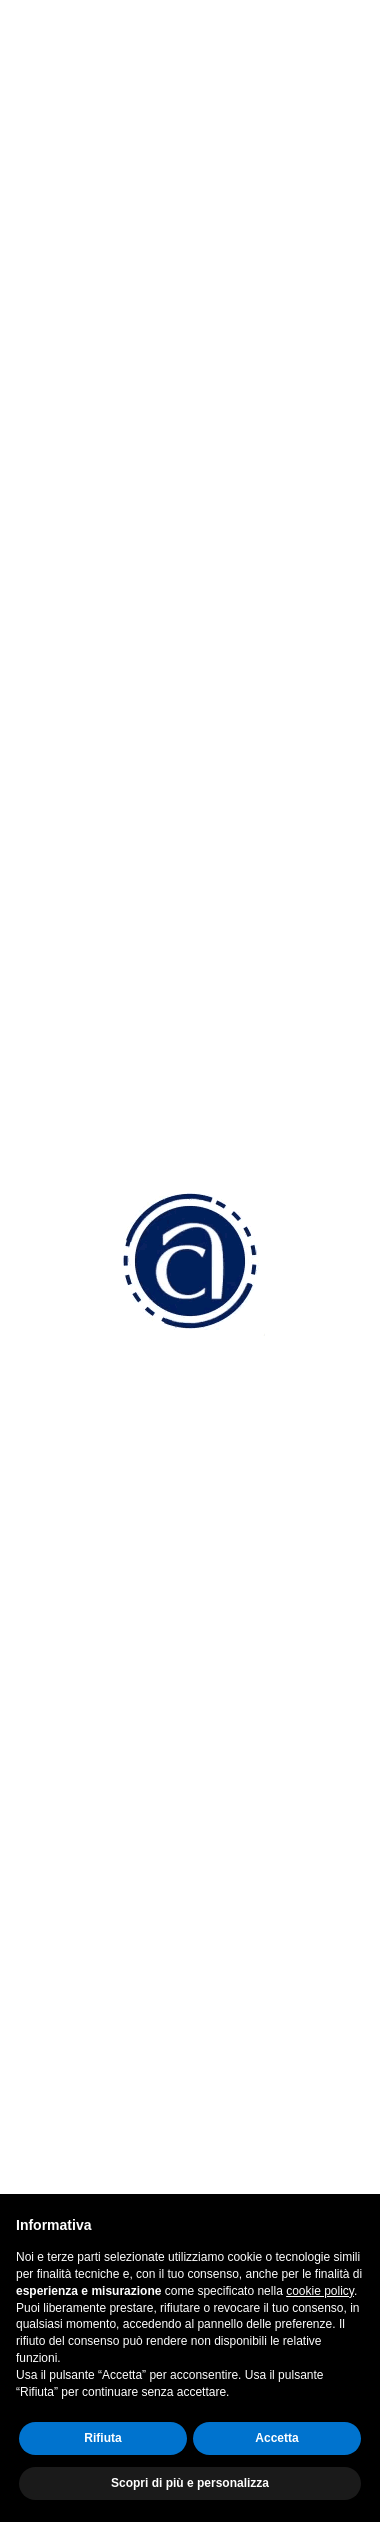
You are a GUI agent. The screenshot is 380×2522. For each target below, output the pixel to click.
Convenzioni (76, 1818)
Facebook (84, 2131)
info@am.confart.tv (133, 1478)
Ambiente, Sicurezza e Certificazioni (161, 1971)
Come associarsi (92, 1844)
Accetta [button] (276, 2438)
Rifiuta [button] (102, 2438)
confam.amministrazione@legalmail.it (201, 1516)
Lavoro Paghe (83, 1918)
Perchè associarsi (95, 1791)
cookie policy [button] (320, 2291)
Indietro (190, 73)
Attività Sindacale (94, 1997)
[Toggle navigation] (353, 32)
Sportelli (61, 2050)
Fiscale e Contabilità (104, 1945)
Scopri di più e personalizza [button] (190, 2483)
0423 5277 (102, 1402)
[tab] (190, 147)
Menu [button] (118, 147)
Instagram (85, 2169)
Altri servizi (70, 2024)
